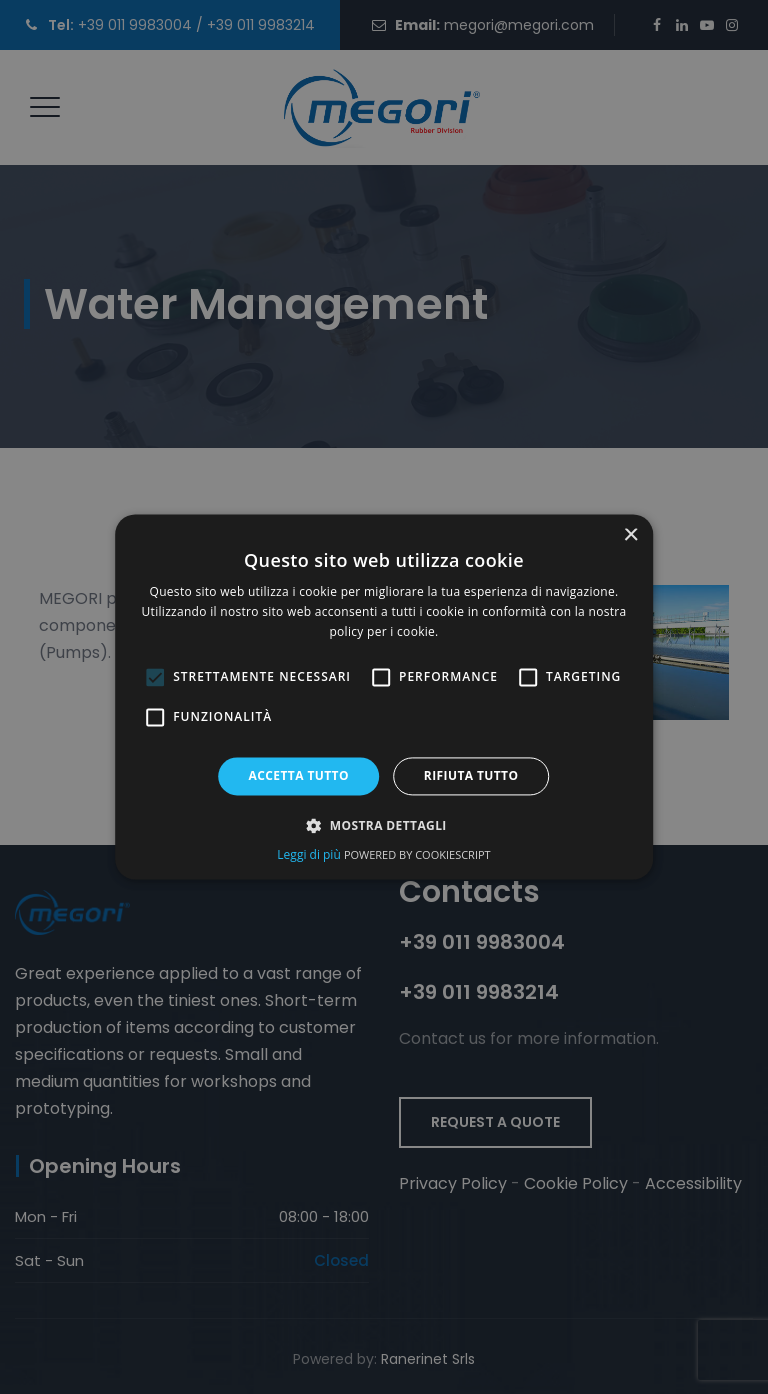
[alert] (384, 697)
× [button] (630, 535)
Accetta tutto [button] (299, 775)
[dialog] (384, 696)
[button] (384, 826)
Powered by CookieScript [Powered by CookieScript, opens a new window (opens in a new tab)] (417, 855)
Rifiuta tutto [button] (471, 775)
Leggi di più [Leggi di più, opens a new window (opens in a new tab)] (310, 855)
